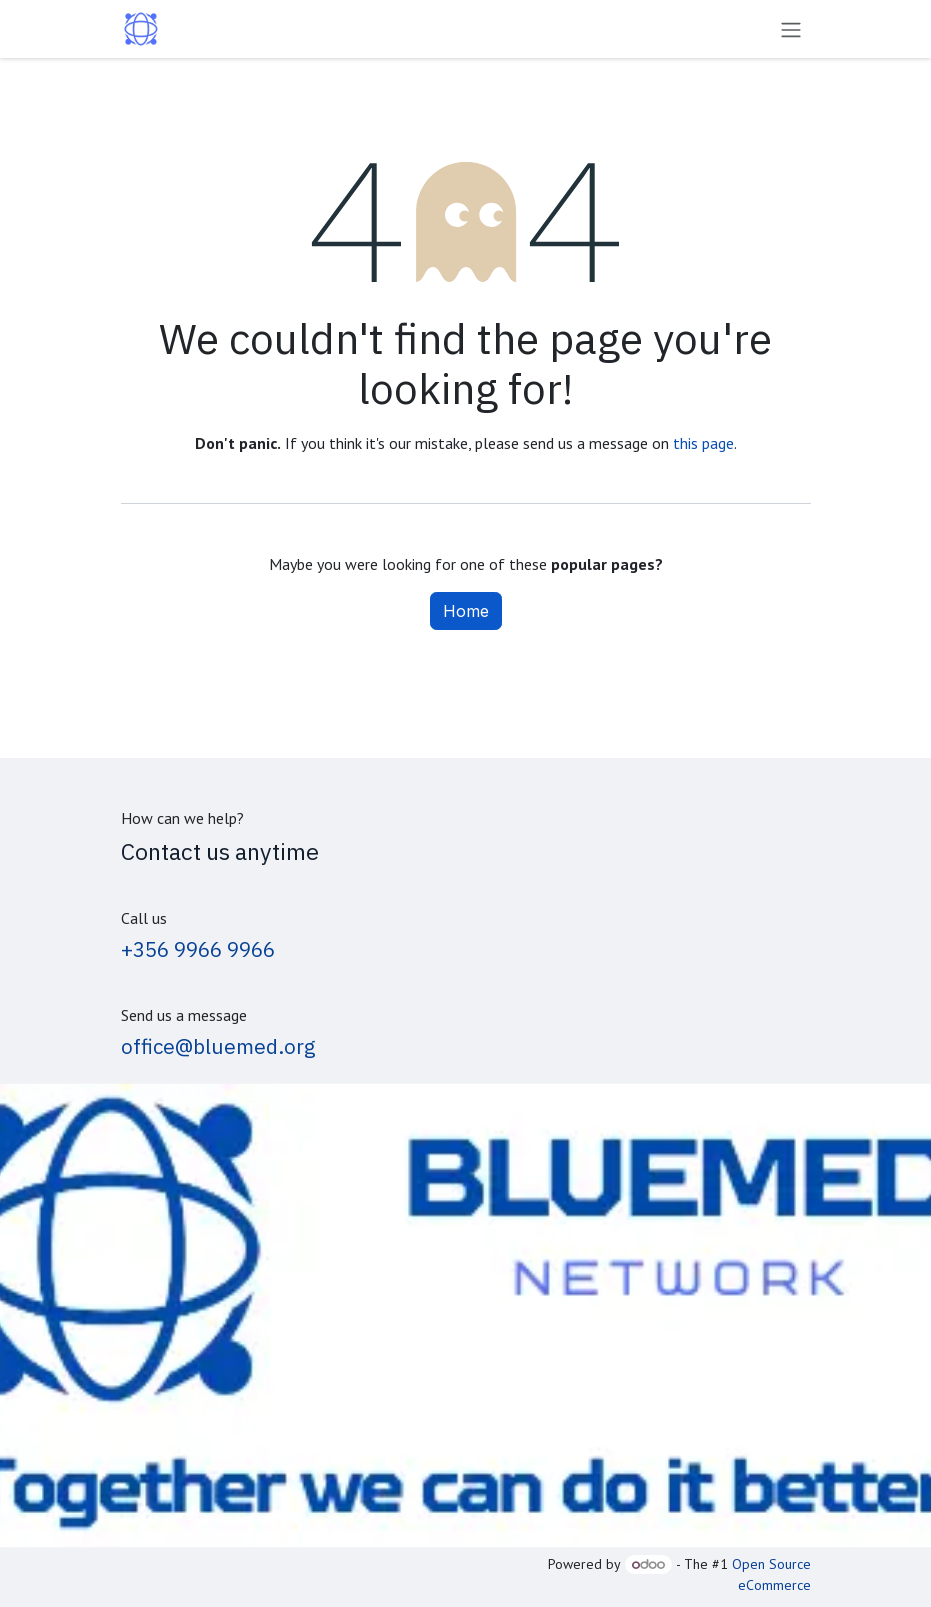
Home (466, 611)
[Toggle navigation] (791, 29)
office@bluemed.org (218, 1046)
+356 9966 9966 (198, 949)
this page (703, 443)
